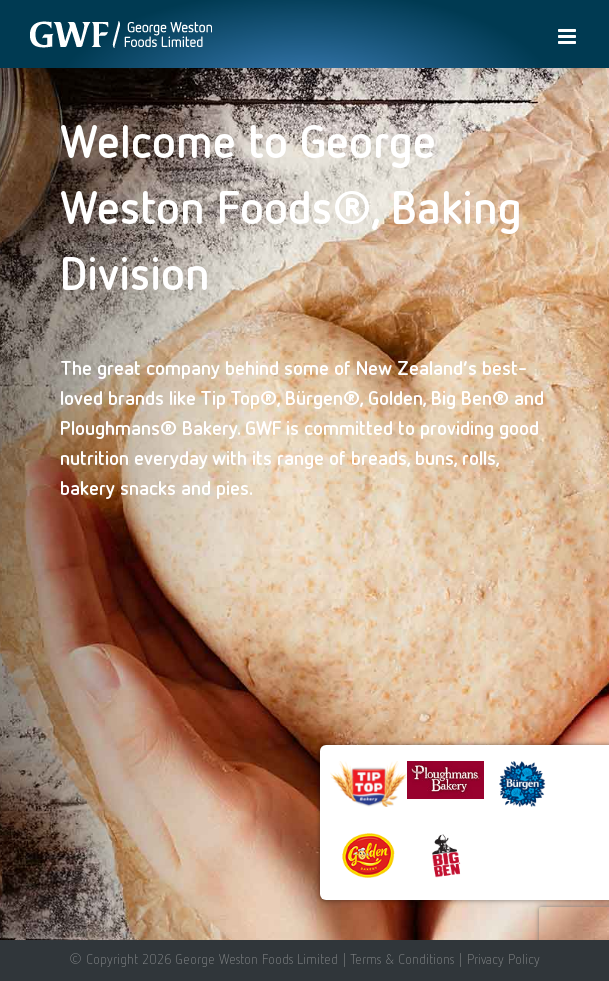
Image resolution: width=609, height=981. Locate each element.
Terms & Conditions (402, 959)
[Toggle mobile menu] (568, 36)
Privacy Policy (503, 959)
